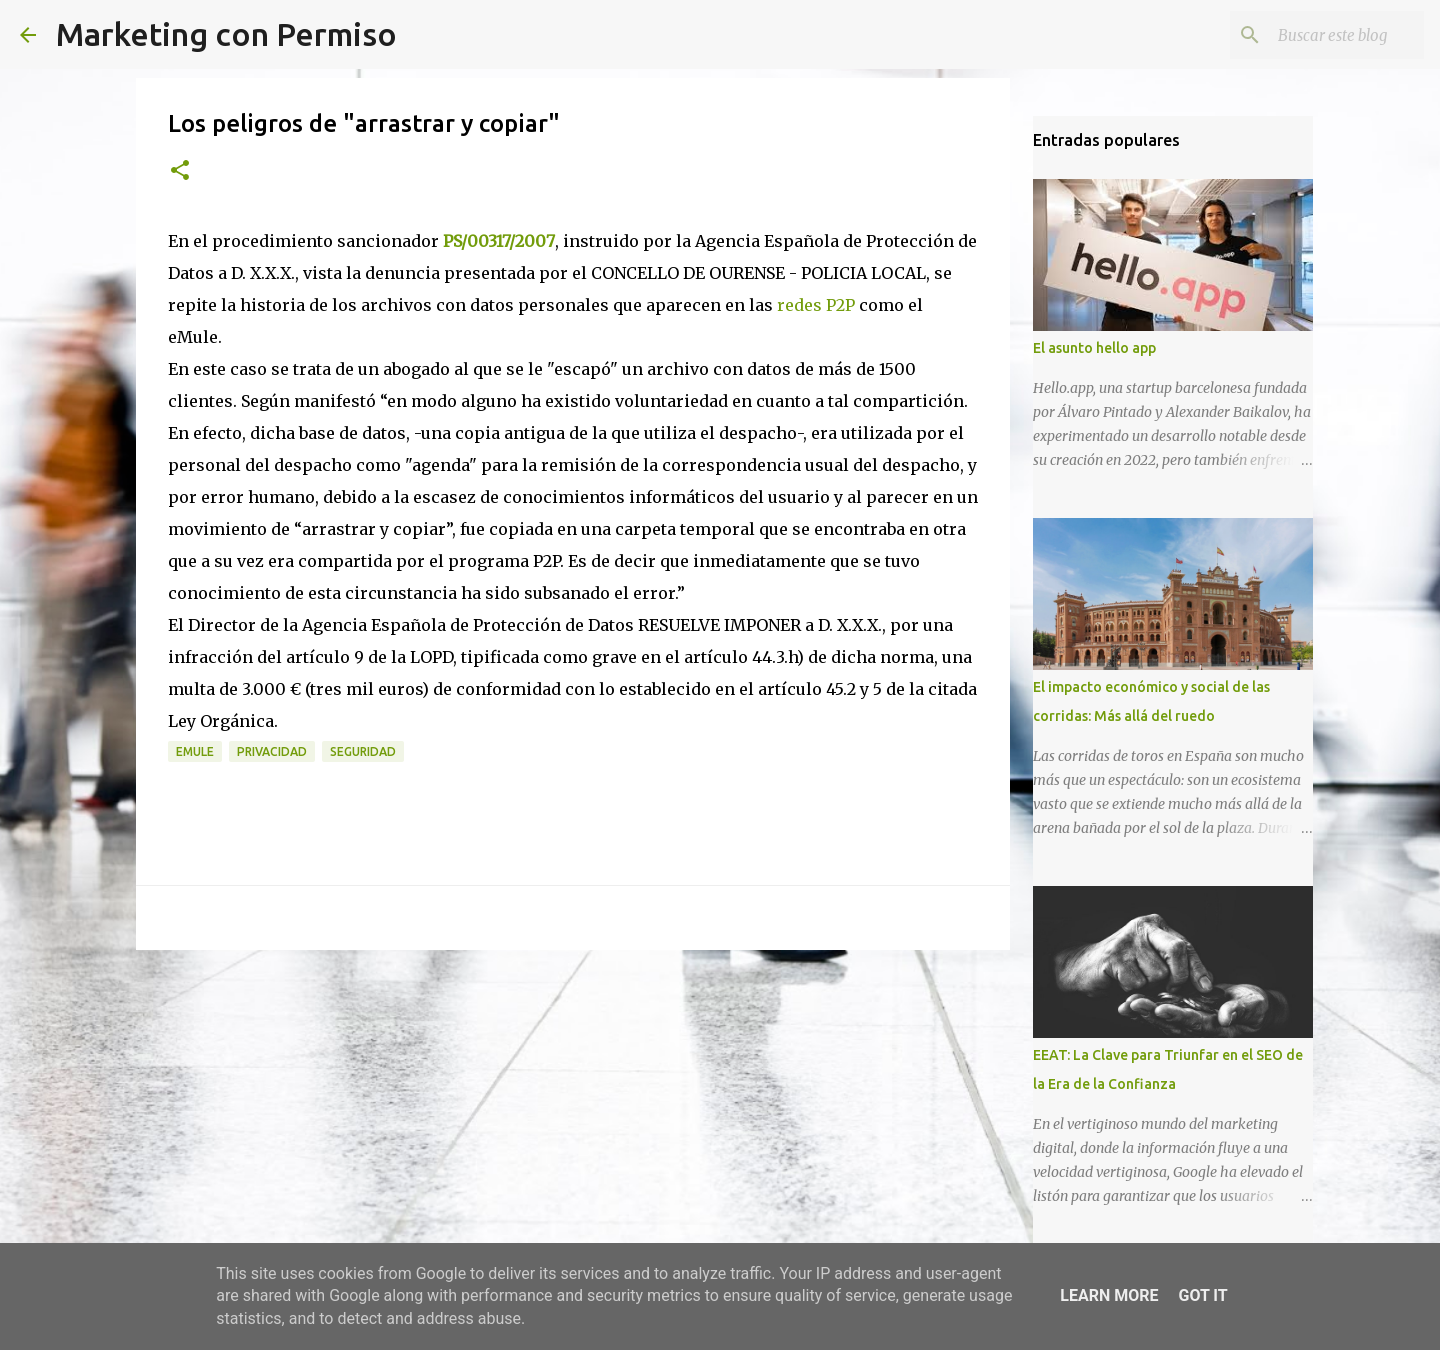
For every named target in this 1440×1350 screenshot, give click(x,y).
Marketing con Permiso (226, 34)
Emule (195, 751)
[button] (180, 171)
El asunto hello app (1094, 348)
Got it (1202, 1295)
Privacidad (272, 751)
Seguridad (363, 751)
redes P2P (816, 305)
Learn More (1109, 1295)
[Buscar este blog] (1319, 35)
